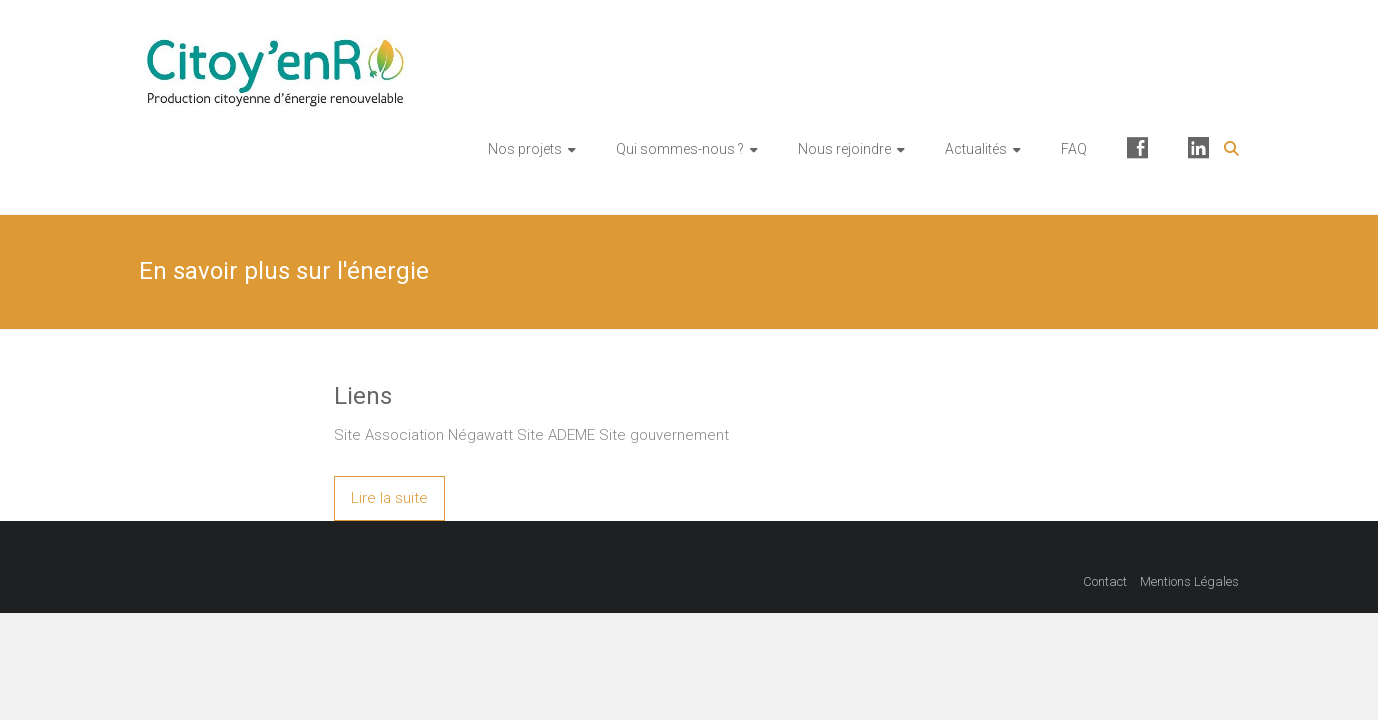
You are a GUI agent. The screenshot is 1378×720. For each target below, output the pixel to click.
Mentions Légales (1189, 581)
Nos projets (525, 149)
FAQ (1074, 149)
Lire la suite (389, 498)
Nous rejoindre (844, 149)
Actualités (976, 149)
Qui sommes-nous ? (680, 149)
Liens (363, 396)
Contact (1105, 581)
